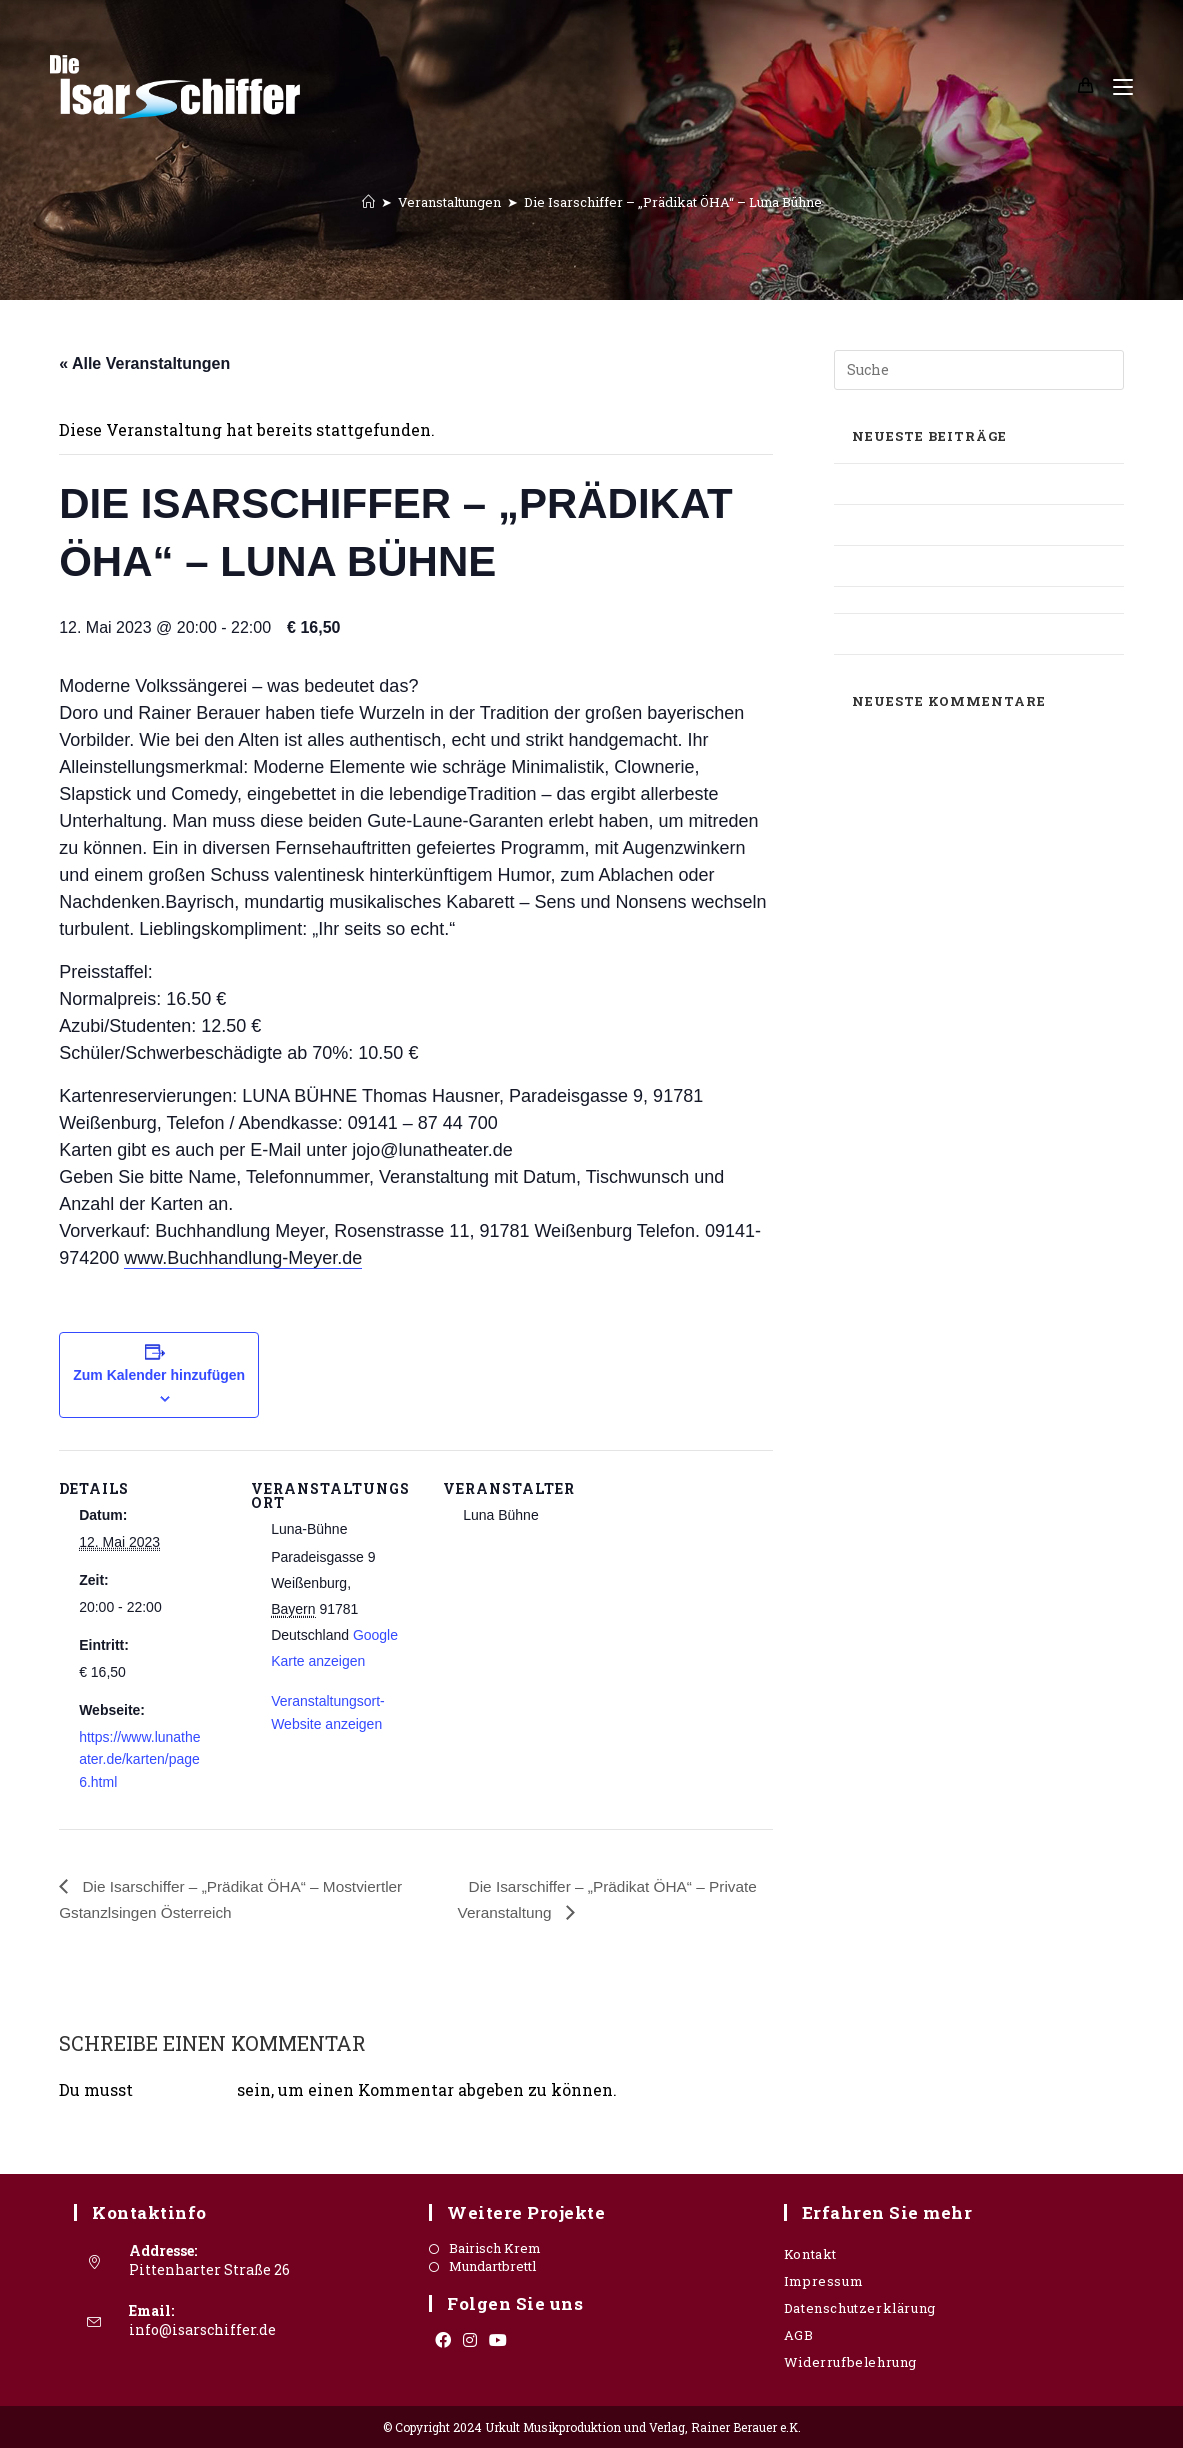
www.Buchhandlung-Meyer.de (243, 1258)
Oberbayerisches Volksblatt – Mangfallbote (937, 483)
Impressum (823, 2281)
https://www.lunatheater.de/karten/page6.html (139, 1759)
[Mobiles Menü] (1115, 86)
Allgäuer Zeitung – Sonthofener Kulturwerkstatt (946, 524)
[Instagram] (470, 2340)
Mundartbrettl (492, 2266)
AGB (799, 2335)
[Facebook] (443, 2340)
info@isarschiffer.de (202, 2328)
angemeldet (185, 2090)
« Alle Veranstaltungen (144, 363)
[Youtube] (498, 2340)
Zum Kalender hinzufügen (159, 1375)
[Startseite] (368, 202)
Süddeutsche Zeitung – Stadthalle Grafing (953, 633)
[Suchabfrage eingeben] (978, 370)
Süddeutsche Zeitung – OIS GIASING (959, 599)
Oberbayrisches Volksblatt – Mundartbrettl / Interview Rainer (953, 565)
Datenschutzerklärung (860, 2308)
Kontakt (810, 2254)
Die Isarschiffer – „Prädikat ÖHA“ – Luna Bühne (673, 202)
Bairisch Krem (495, 2248)
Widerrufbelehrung (850, 2362)
